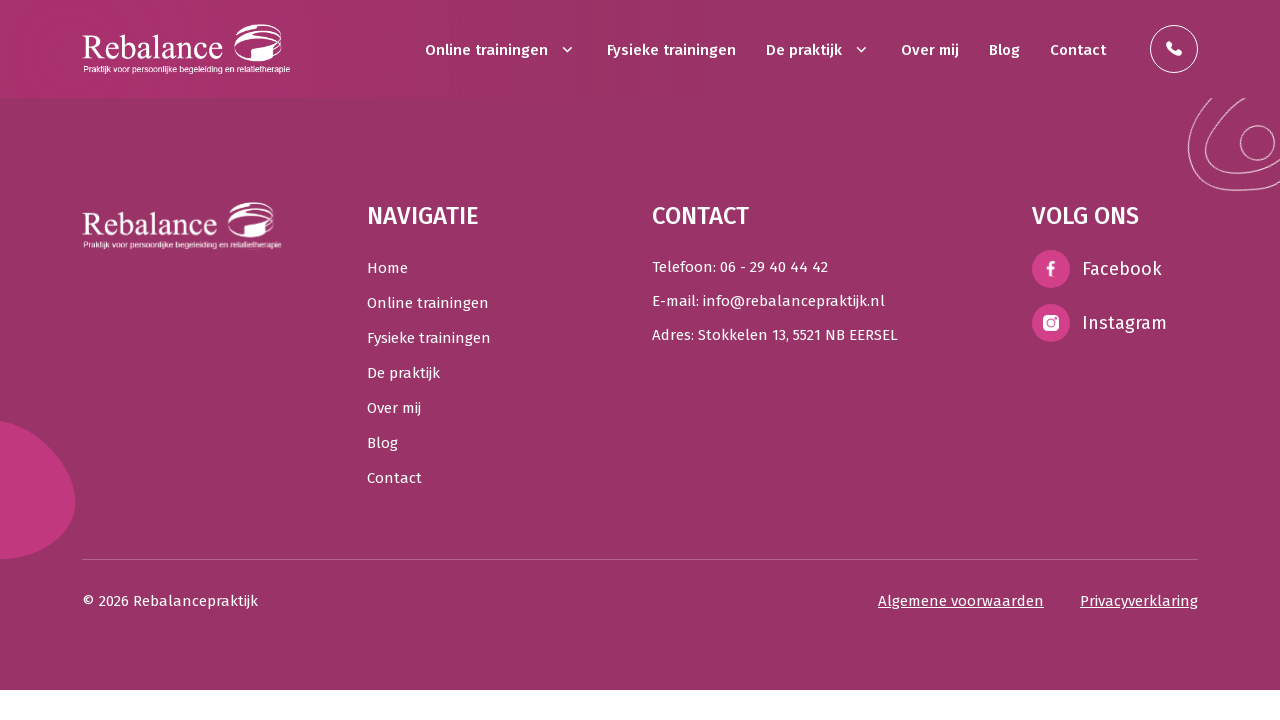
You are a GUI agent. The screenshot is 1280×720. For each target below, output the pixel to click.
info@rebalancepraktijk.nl (794, 301)
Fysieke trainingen (671, 50)
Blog (1004, 50)
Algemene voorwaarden (961, 601)
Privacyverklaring (1139, 601)
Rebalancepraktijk (195, 601)
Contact (1078, 50)
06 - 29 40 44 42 (774, 267)
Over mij (930, 50)
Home (387, 268)
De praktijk (818, 50)
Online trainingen (501, 50)
